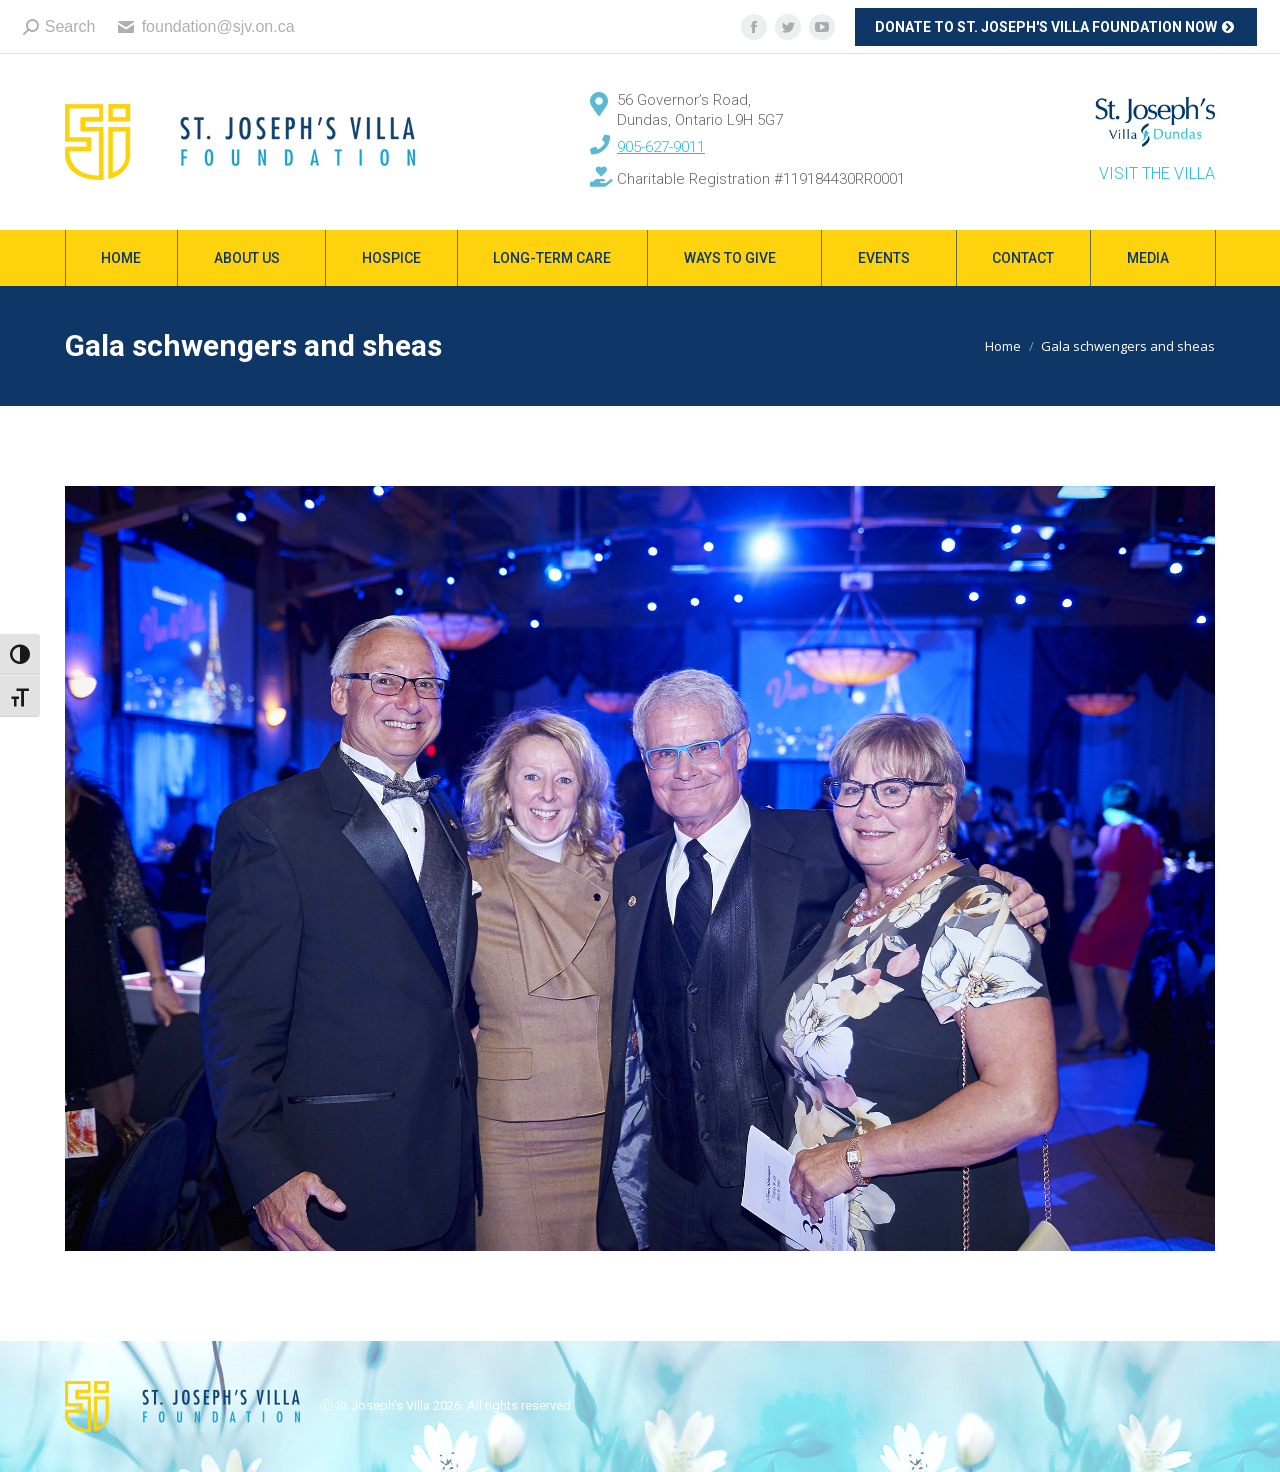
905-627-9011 (661, 147)
